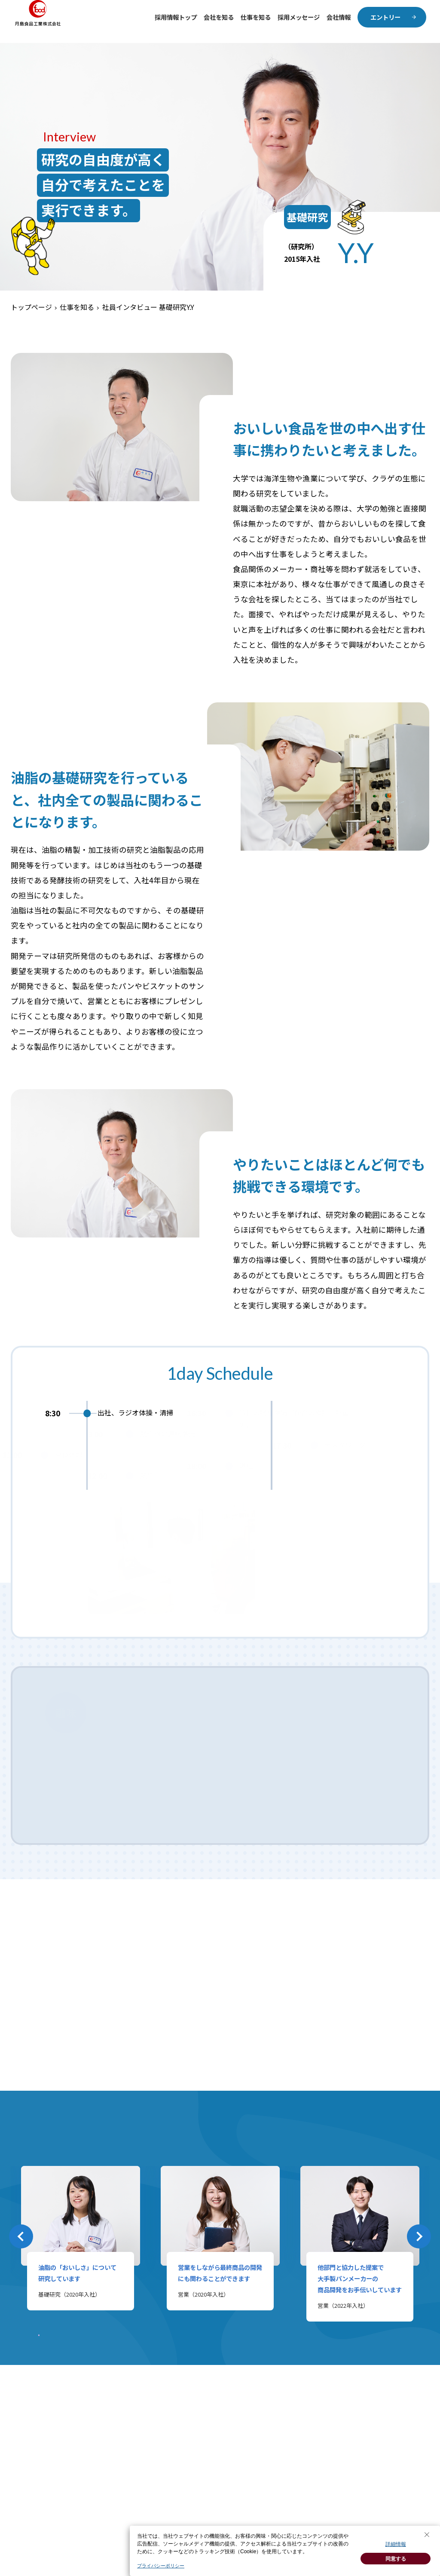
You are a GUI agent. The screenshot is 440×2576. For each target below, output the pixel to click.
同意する (395, 2559)
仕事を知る (256, 16)
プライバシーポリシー (160, 2565)
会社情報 (339, 16)
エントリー (385, 16)
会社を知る (219, 16)
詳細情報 (395, 2544)
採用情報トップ (176, 16)
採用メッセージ (299, 16)
